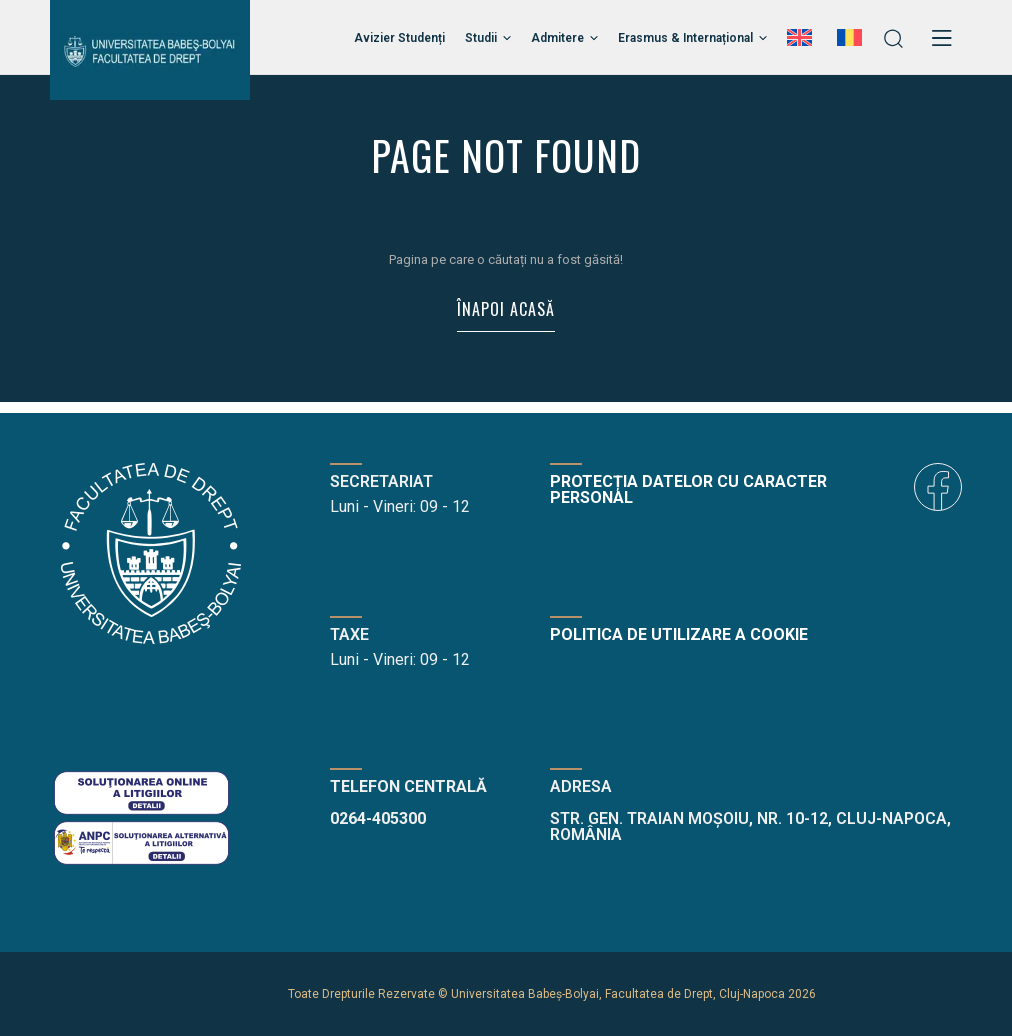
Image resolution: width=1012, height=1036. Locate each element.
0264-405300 (378, 818)
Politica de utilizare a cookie (679, 634)
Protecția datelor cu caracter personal (688, 489)
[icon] (938, 487)
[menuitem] (802, 38)
